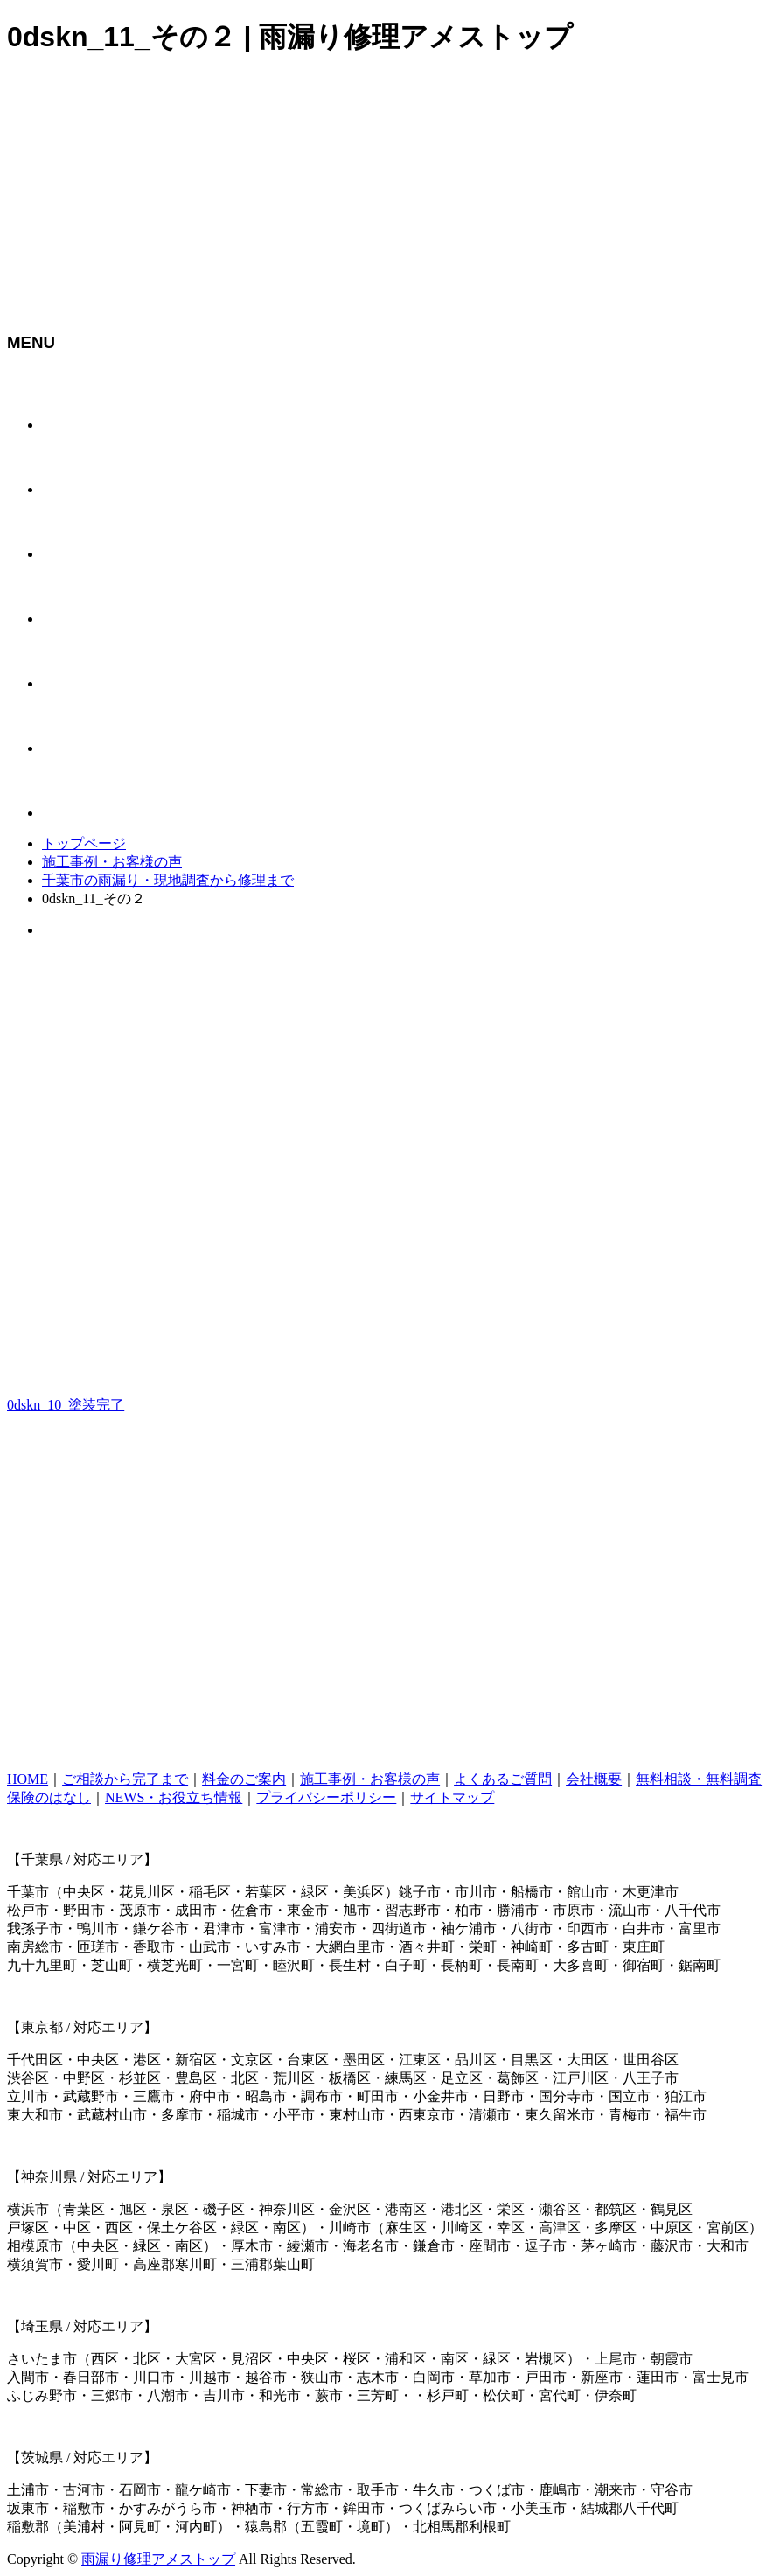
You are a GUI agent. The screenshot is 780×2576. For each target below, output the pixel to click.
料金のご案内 (244, 1779)
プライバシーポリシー (326, 1797)
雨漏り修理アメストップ (158, 2559)
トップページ (84, 843)
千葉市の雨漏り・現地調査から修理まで (168, 880)
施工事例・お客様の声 (112, 861)
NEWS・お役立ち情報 (173, 1797)
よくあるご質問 (503, 1779)
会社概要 (594, 1779)
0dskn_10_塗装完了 (65, 1404)
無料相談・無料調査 (699, 1779)
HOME (27, 1779)
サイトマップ (452, 1797)
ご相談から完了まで (125, 1779)
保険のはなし (49, 1797)
